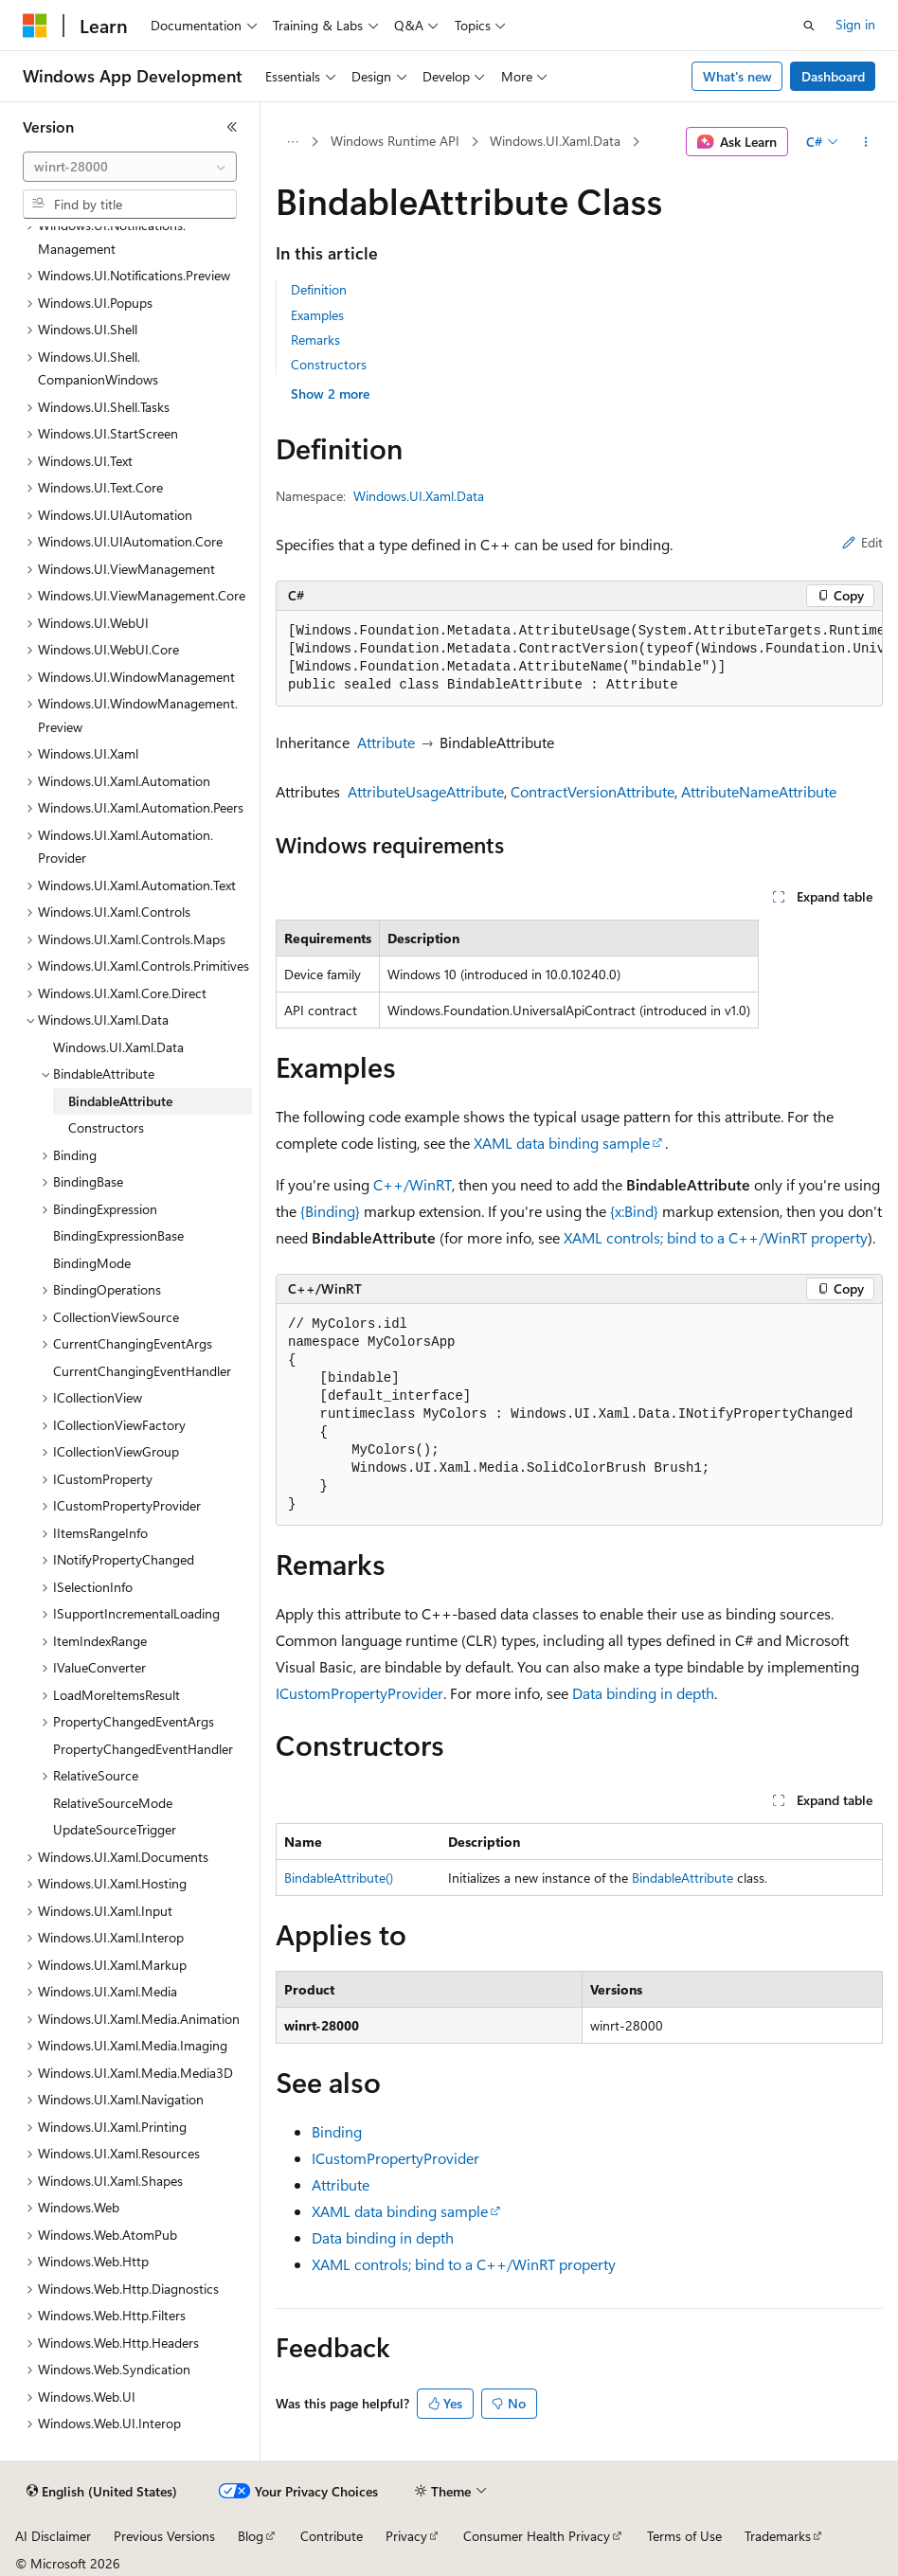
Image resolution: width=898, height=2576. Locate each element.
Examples (317, 315)
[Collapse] (232, 127)
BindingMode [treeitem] (92, 1263)
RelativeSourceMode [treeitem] (112, 1803)
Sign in (855, 24)
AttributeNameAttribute (758, 791)
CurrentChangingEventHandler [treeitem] (142, 1371)
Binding (337, 2131)
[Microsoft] (35, 25)
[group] (579, 659)
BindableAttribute (682, 1878)
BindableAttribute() (338, 1878)
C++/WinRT (412, 1184)
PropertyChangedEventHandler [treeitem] (143, 1749)
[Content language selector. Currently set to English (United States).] (102, 2492)
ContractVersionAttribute (592, 791)
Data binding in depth (643, 1693)
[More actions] (866, 142)
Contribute (331, 2536)
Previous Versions (164, 2536)
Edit (862, 542)
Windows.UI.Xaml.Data (555, 141)
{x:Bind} (634, 1211)
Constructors (329, 364)
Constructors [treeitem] (106, 1127)
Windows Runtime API (395, 141)
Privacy (406, 2536)
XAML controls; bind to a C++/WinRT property (716, 1237)
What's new (737, 76)
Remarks (315, 340)
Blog (250, 2536)
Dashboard (833, 76)
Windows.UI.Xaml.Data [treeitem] (118, 1047)
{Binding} (330, 1211)
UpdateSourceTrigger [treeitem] (114, 1829)
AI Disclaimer (53, 2536)
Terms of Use (684, 2536)
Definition (319, 289)
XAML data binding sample (562, 1143)
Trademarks (778, 2536)
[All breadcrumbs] (292, 142)
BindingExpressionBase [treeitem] (118, 1235)
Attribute (386, 742)
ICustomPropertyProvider (359, 1693)
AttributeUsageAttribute (426, 791)
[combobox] (130, 167)
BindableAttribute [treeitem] (120, 1101)
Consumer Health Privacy (536, 2536)
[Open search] (809, 26)
